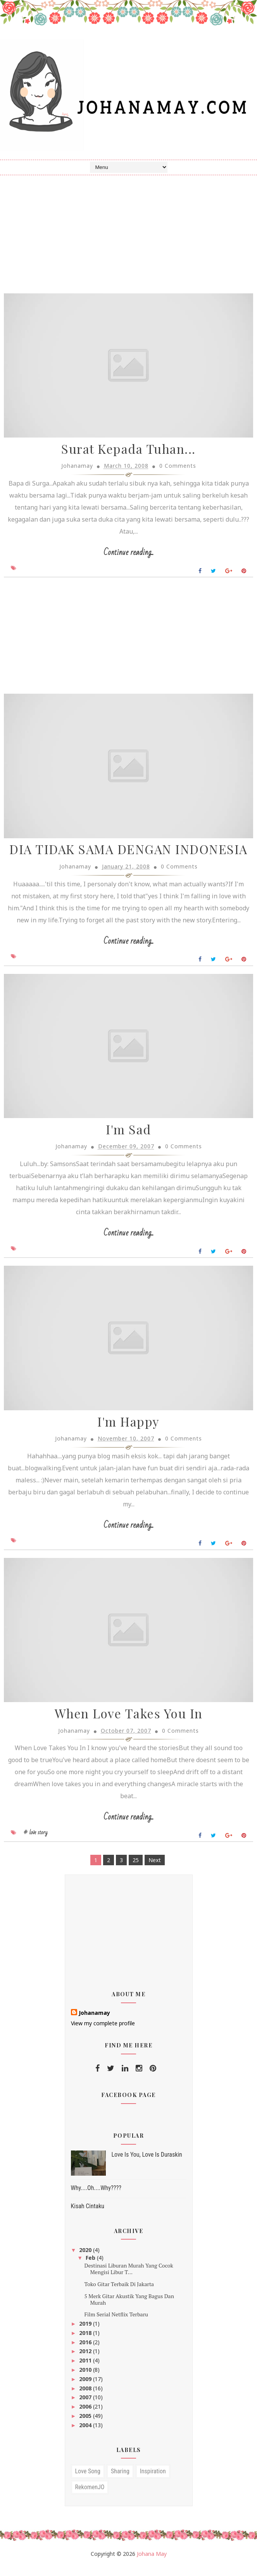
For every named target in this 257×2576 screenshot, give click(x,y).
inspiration (153, 2481)
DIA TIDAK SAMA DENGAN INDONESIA (128, 854)
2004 (86, 2434)
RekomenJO (90, 2496)
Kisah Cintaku (88, 2215)
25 (136, 1869)
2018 (86, 2342)
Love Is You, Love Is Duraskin (147, 2164)
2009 (86, 2388)
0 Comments (177, 468)
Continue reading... (128, 555)
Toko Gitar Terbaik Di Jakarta (119, 2293)
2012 (86, 2360)
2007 (86, 2407)
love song (87, 2481)
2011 (86, 2370)
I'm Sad (128, 1136)
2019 (86, 2333)
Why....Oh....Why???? (96, 2197)
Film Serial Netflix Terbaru (116, 2324)
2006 (86, 2416)
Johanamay (94, 2022)
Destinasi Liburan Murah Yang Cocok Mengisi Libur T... (128, 2278)
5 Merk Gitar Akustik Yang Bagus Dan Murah (129, 2309)
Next (154, 1869)
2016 (86, 2351)
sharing (120, 2481)
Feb (91, 2267)
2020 (86, 2259)
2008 (86, 2397)
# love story (36, 1841)
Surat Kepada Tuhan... (128, 452)
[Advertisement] (128, 642)
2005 (86, 2425)
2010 (86, 2379)
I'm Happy (128, 1430)
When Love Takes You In (129, 1723)
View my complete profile (103, 2033)
